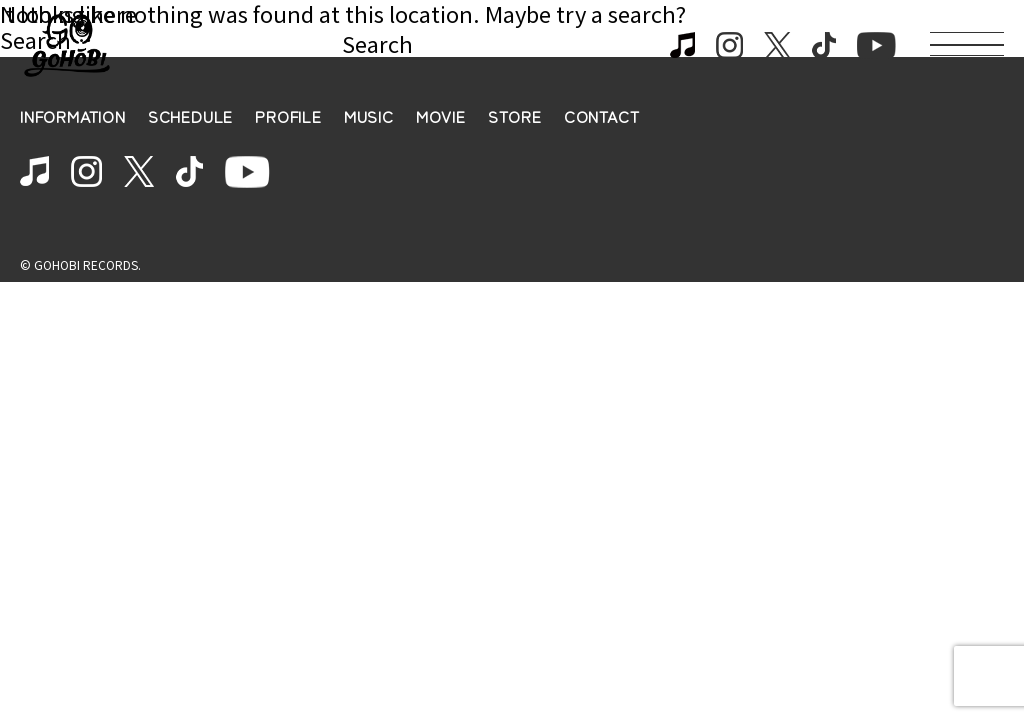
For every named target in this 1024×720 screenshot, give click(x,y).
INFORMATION (73, 116)
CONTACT (602, 116)
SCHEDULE (190, 116)
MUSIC (369, 116)
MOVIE (441, 116)
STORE (515, 116)
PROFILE (288, 116)
